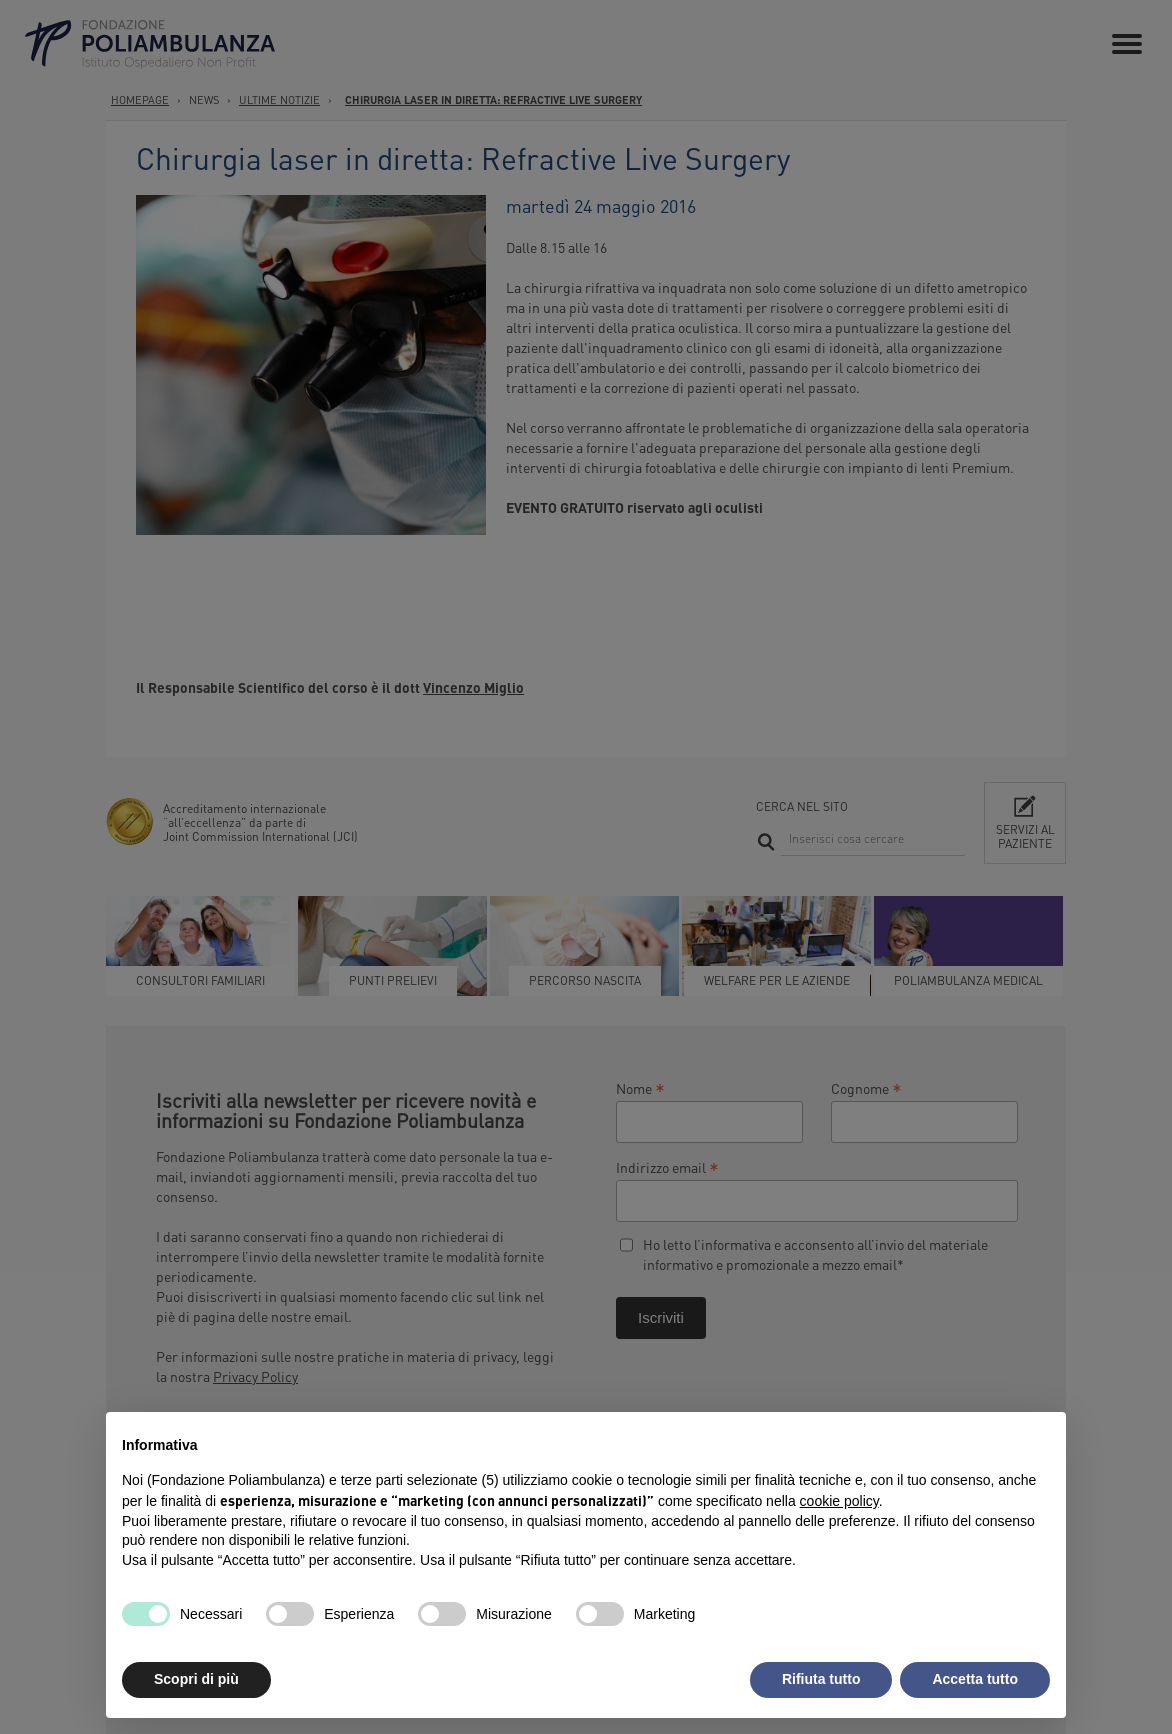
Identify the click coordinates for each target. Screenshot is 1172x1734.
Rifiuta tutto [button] (821, 1679)
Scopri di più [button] (196, 1679)
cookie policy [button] (839, 1501)
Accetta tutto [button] (975, 1679)
